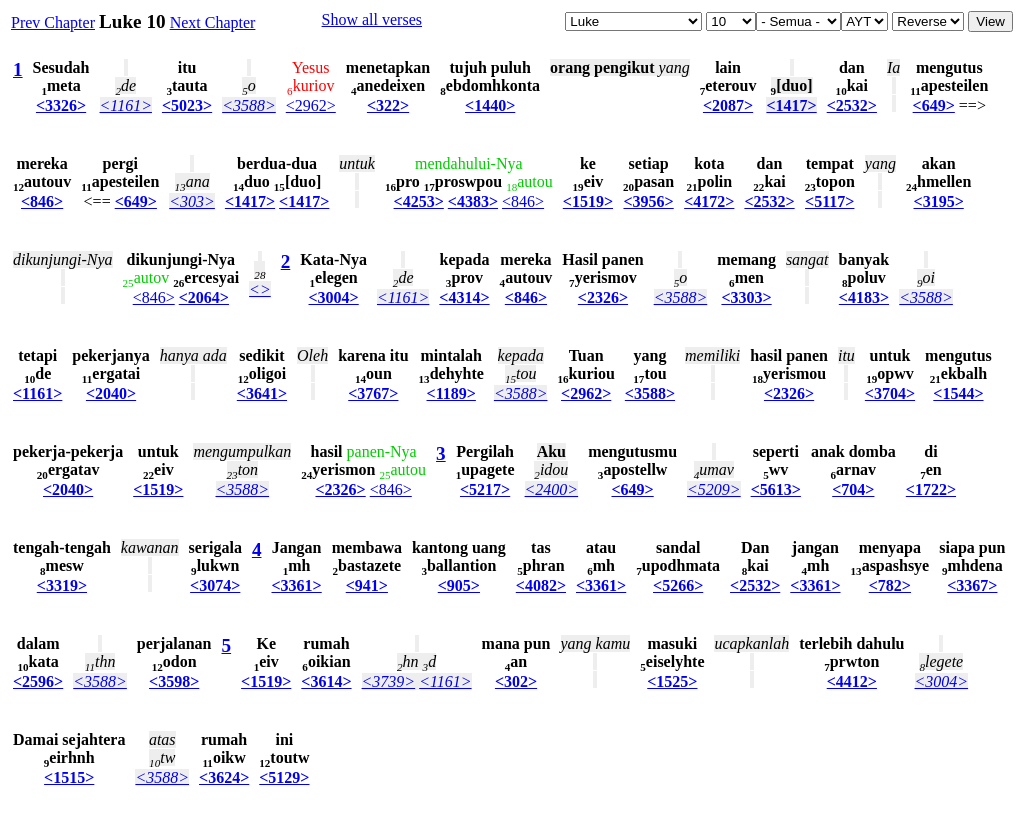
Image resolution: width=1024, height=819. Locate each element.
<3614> (326, 681)
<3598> (174, 681)
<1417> (791, 105)
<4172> (709, 201)
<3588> (249, 105)
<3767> (373, 393)
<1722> (931, 489)
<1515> (69, 777)
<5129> (284, 777)
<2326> (603, 297)
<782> (890, 585)
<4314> (464, 297)
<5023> (187, 105)
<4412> (852, 681)
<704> (853, 489)
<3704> (890, 393)
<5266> (678, 585)
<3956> (648, 201)
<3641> (262, 393)
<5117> (829, 201)
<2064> (204, 297)
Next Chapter (213, 22)
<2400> (552, 489)
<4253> (419, 201)
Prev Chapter (53, 22)
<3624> (224, 777)
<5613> (776, 489)
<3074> (215, 585)
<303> (192, 201)
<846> (42, 201)
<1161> (126, 105)
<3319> (62, 585)
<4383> (473, 201)
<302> (516, 681)
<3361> (296, 585)
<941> (367, 585)
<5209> (714, 489)
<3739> (389, 681)
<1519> (588, 201)
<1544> (958, 393)
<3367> (972, 585)
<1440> (490, 105)
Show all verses (372, 19)
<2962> (311, 105)
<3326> (61, 105)
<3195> (939, 201)
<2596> (38, 681)
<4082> (541, 585)
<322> (388, 105)
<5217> (485, 489)
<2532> (852, 105)
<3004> (334, 297)
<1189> (451, 393)
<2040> (111, 393)
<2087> (728, 105)
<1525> (672, 681)
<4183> (864, 297)
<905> (459, 585)
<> (260, 289)
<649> (934, 105)
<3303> (746, 297)
